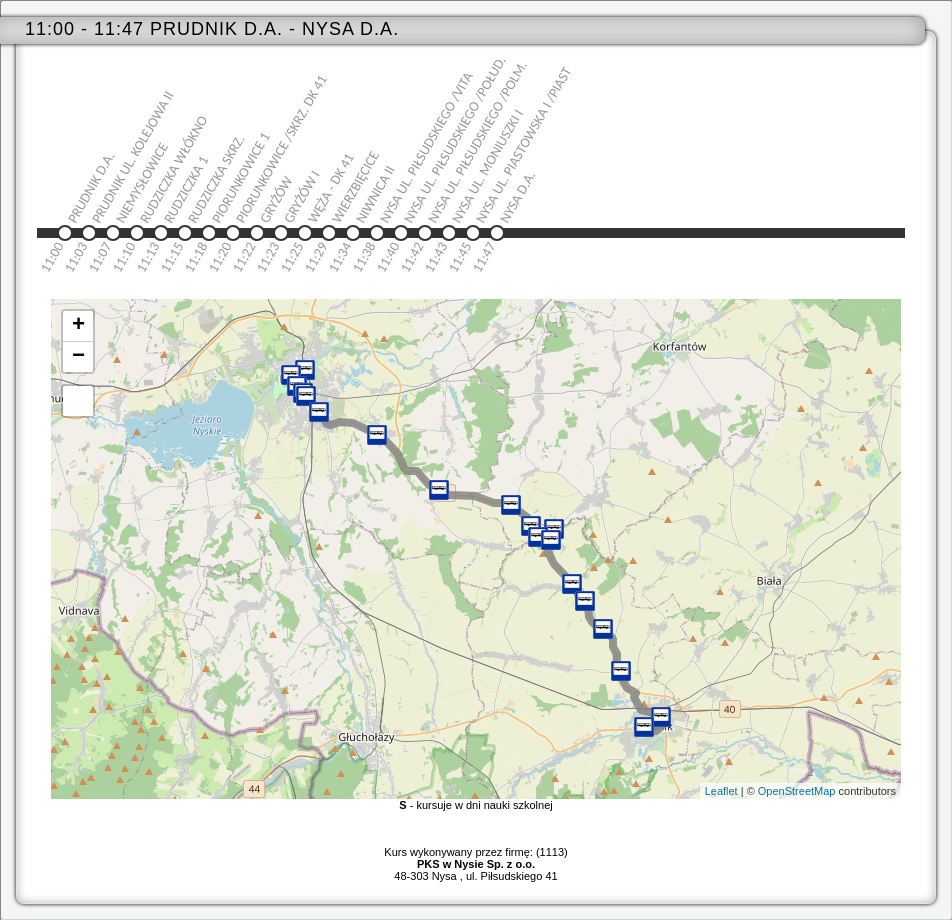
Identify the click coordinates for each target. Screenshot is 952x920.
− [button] (78, 357)
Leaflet (721, 791)
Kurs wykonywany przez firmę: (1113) (475, 858)
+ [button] (78, 326)
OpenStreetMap (797, 791)
